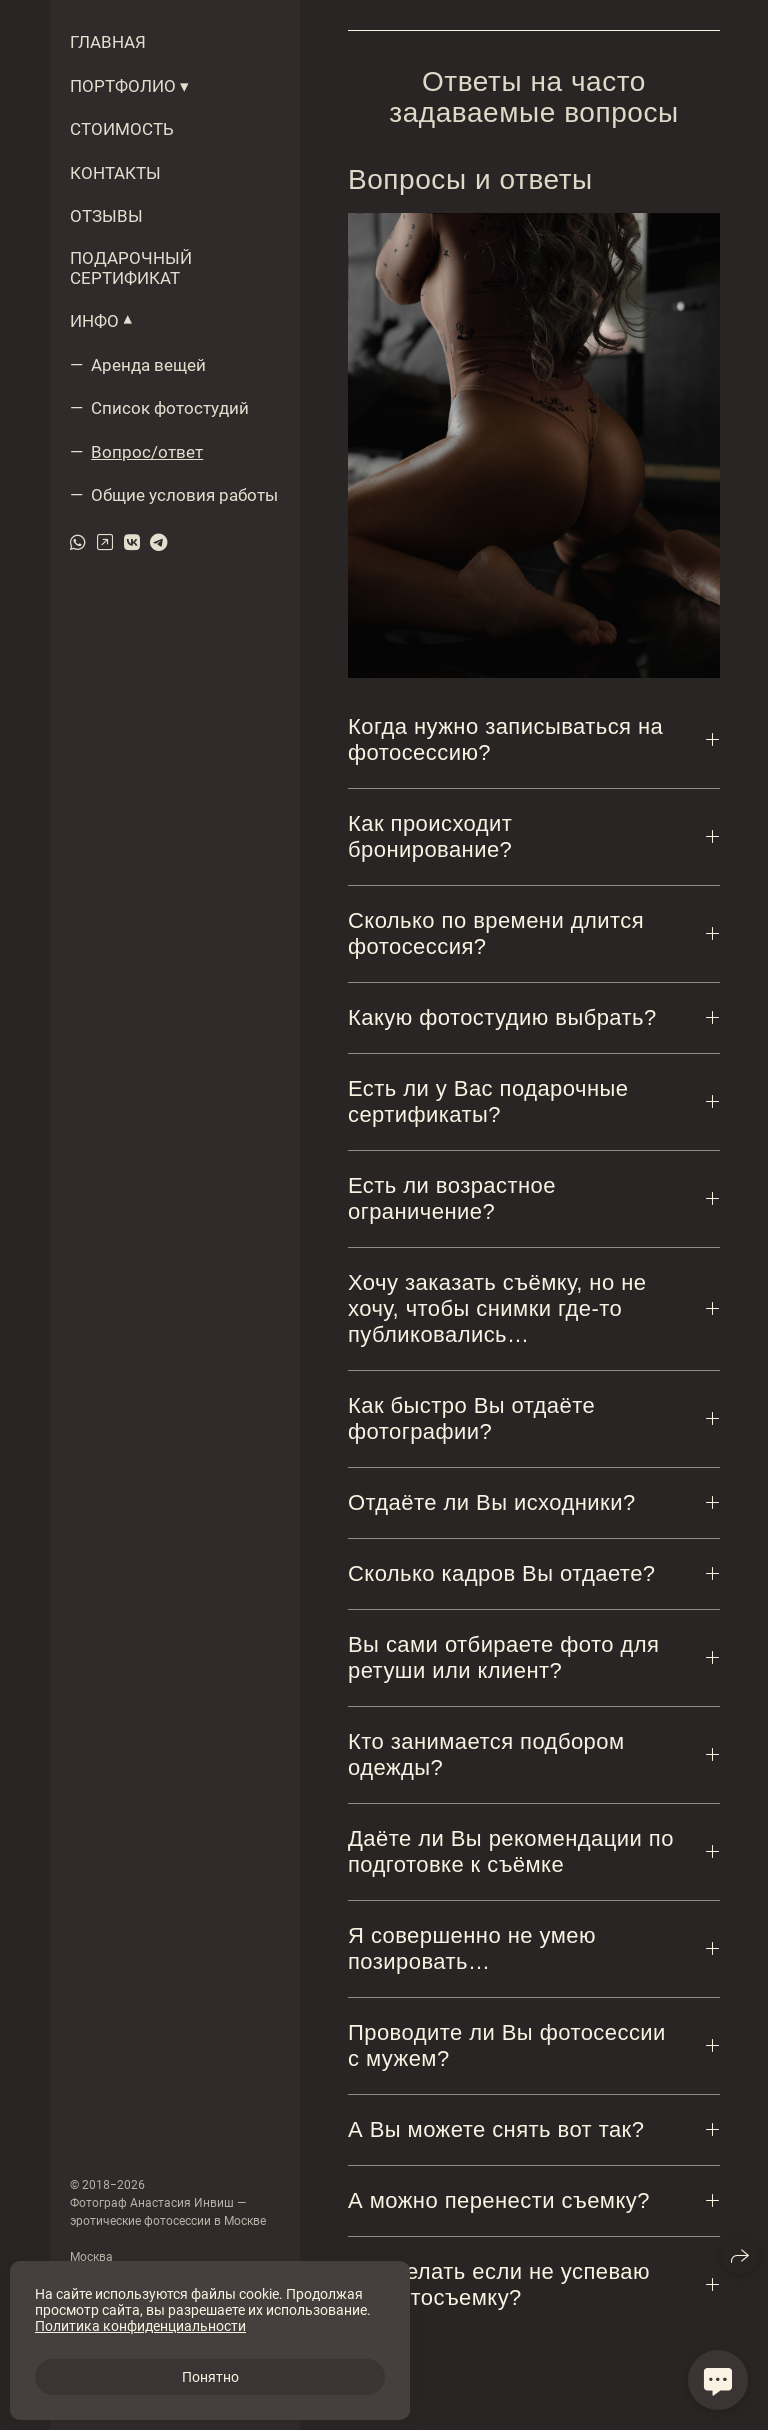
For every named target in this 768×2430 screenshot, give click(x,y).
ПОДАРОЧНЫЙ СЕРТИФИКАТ (131, 268)
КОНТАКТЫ (115, 173)
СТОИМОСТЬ (122, 129)
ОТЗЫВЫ (106, 216)
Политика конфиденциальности (140, 2326)
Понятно (210, 2377)
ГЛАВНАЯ (108, 42)
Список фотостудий (170, 408)
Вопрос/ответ (147, 452)
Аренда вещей (148, 365)
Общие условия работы (184, 495)
